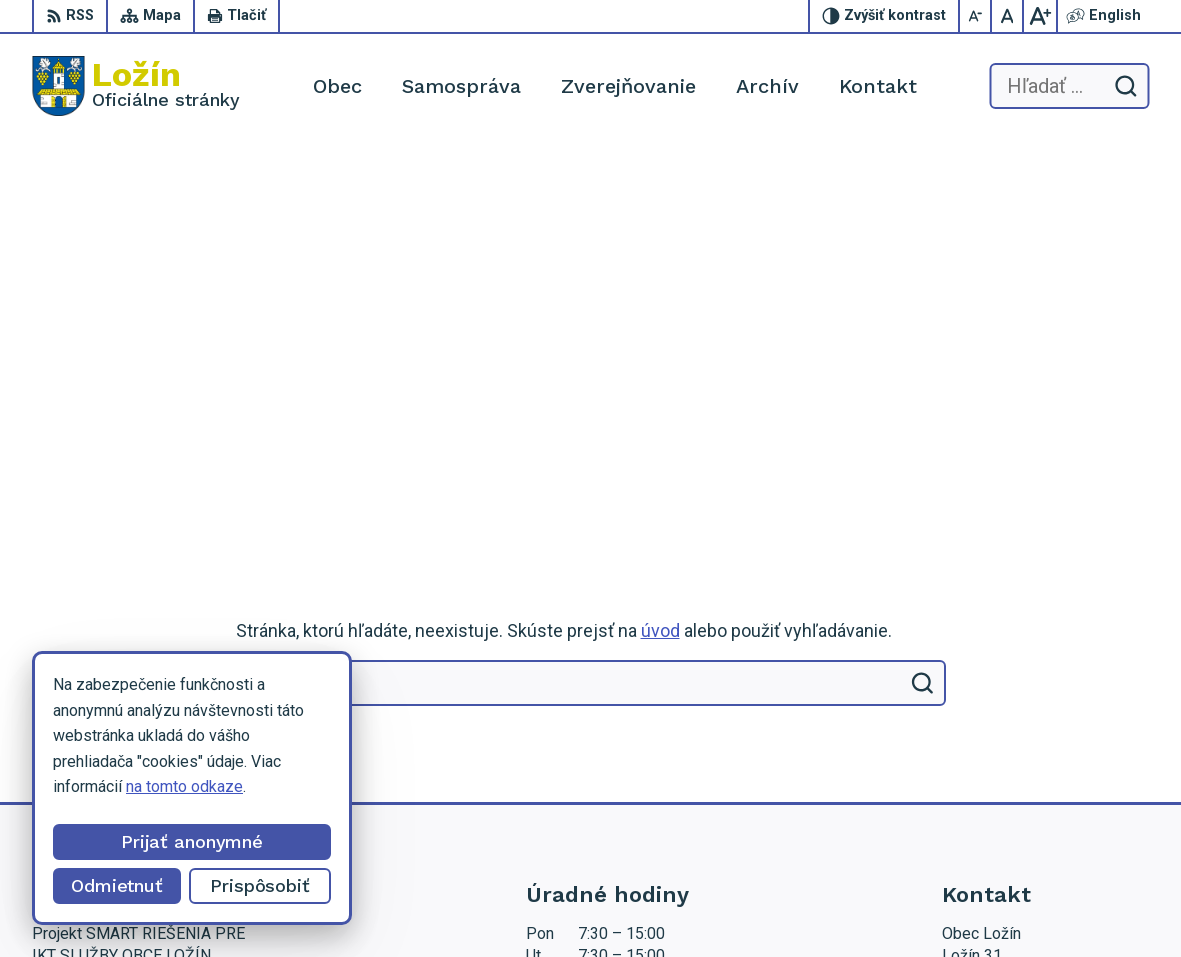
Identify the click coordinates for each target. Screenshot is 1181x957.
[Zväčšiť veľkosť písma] (1040, 16)
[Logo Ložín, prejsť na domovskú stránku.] (136, 86)
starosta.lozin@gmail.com (1032, 754)
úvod (660, 249)
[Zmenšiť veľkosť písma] (976, 16)
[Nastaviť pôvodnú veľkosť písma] (1008, 16)
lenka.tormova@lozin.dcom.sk (1045, 732)
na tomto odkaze (184, 786)
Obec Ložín (650, 903)
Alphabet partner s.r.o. (402, 903)
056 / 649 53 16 (998, 710)
